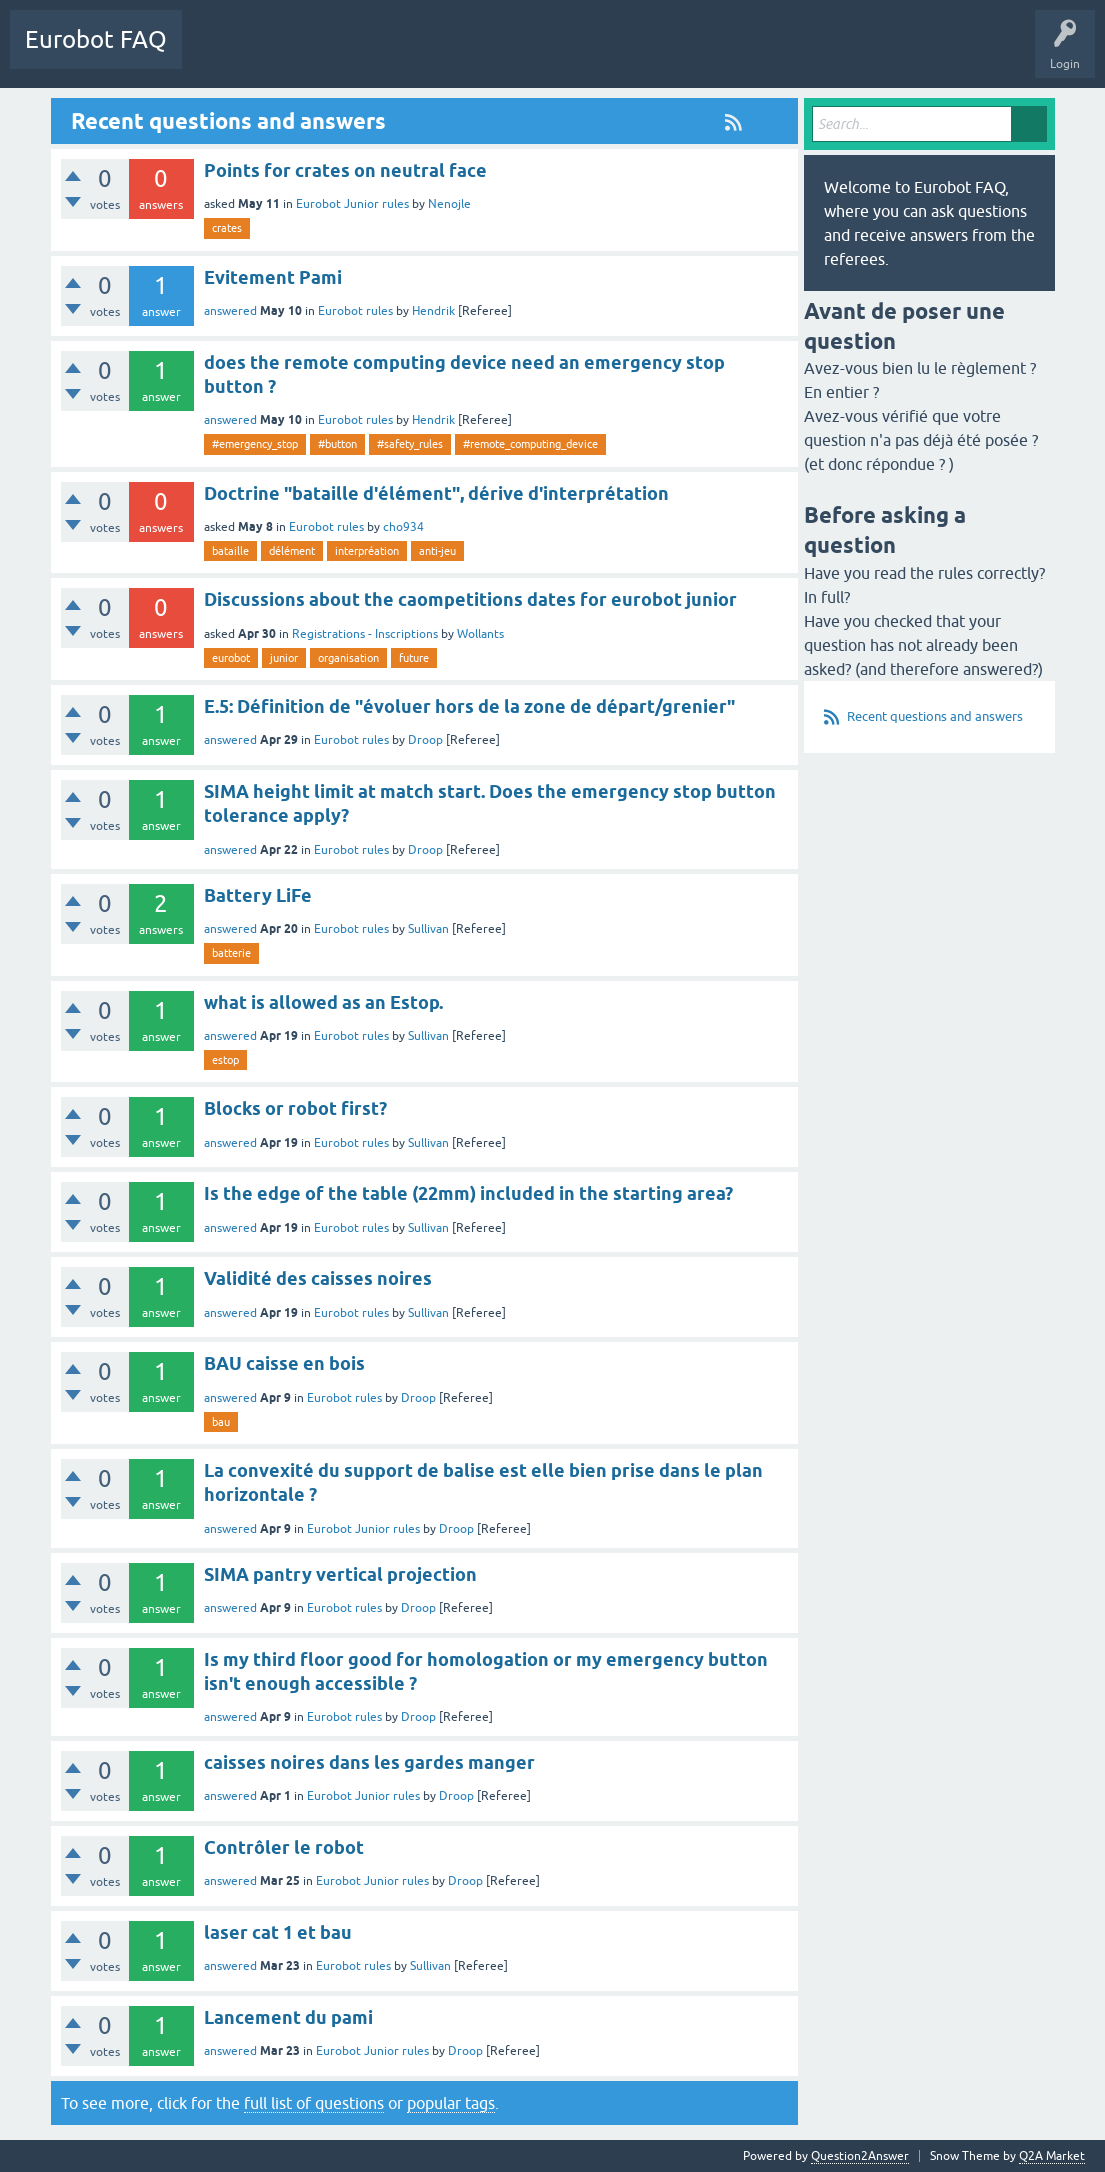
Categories (303, 54)
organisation (348, 658)
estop (225, 1060)
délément (292, 551)
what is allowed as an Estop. (323, 1002)
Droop (425, 740)
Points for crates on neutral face (345, 170)
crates (227, 228)
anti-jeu (437, 551)
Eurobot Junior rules (352, 204)
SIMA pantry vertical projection (340, 1574)
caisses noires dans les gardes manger (369, 1762)
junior (284, 658)
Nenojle (449, 204)
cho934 (403, 527)
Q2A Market (1052, 2156)
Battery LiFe (258, 895)
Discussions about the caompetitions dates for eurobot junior (470, 599)
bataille (230, 551)
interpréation (367, 551)
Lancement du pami (288, 2017)
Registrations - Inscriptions (365, 634)
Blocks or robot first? (295, 1108)
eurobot (231, 658)
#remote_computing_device (530, 444)
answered (230, 311)
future (414, 658)
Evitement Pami (273, 277)
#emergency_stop (255, 444)
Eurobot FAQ (96, 39)
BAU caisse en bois (284, 1363)
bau (221, 1422)
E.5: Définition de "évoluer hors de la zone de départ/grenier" (469, 706)
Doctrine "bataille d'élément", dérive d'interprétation (436, 493)
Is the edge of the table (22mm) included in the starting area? (468, 1193)
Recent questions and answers (935, 716)
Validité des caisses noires (318, 1278)
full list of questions (314, 2103)
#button (337, 444)
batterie (231, 953)
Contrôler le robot (284, 1847)
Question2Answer (860, 2156)
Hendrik (433, 311)
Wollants (480, 634)
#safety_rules (410, 444)
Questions (224, 54)
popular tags (451, 2103)
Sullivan (428, 929)
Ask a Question (397, 54)
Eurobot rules (355, 311)
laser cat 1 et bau (278, 1932)
